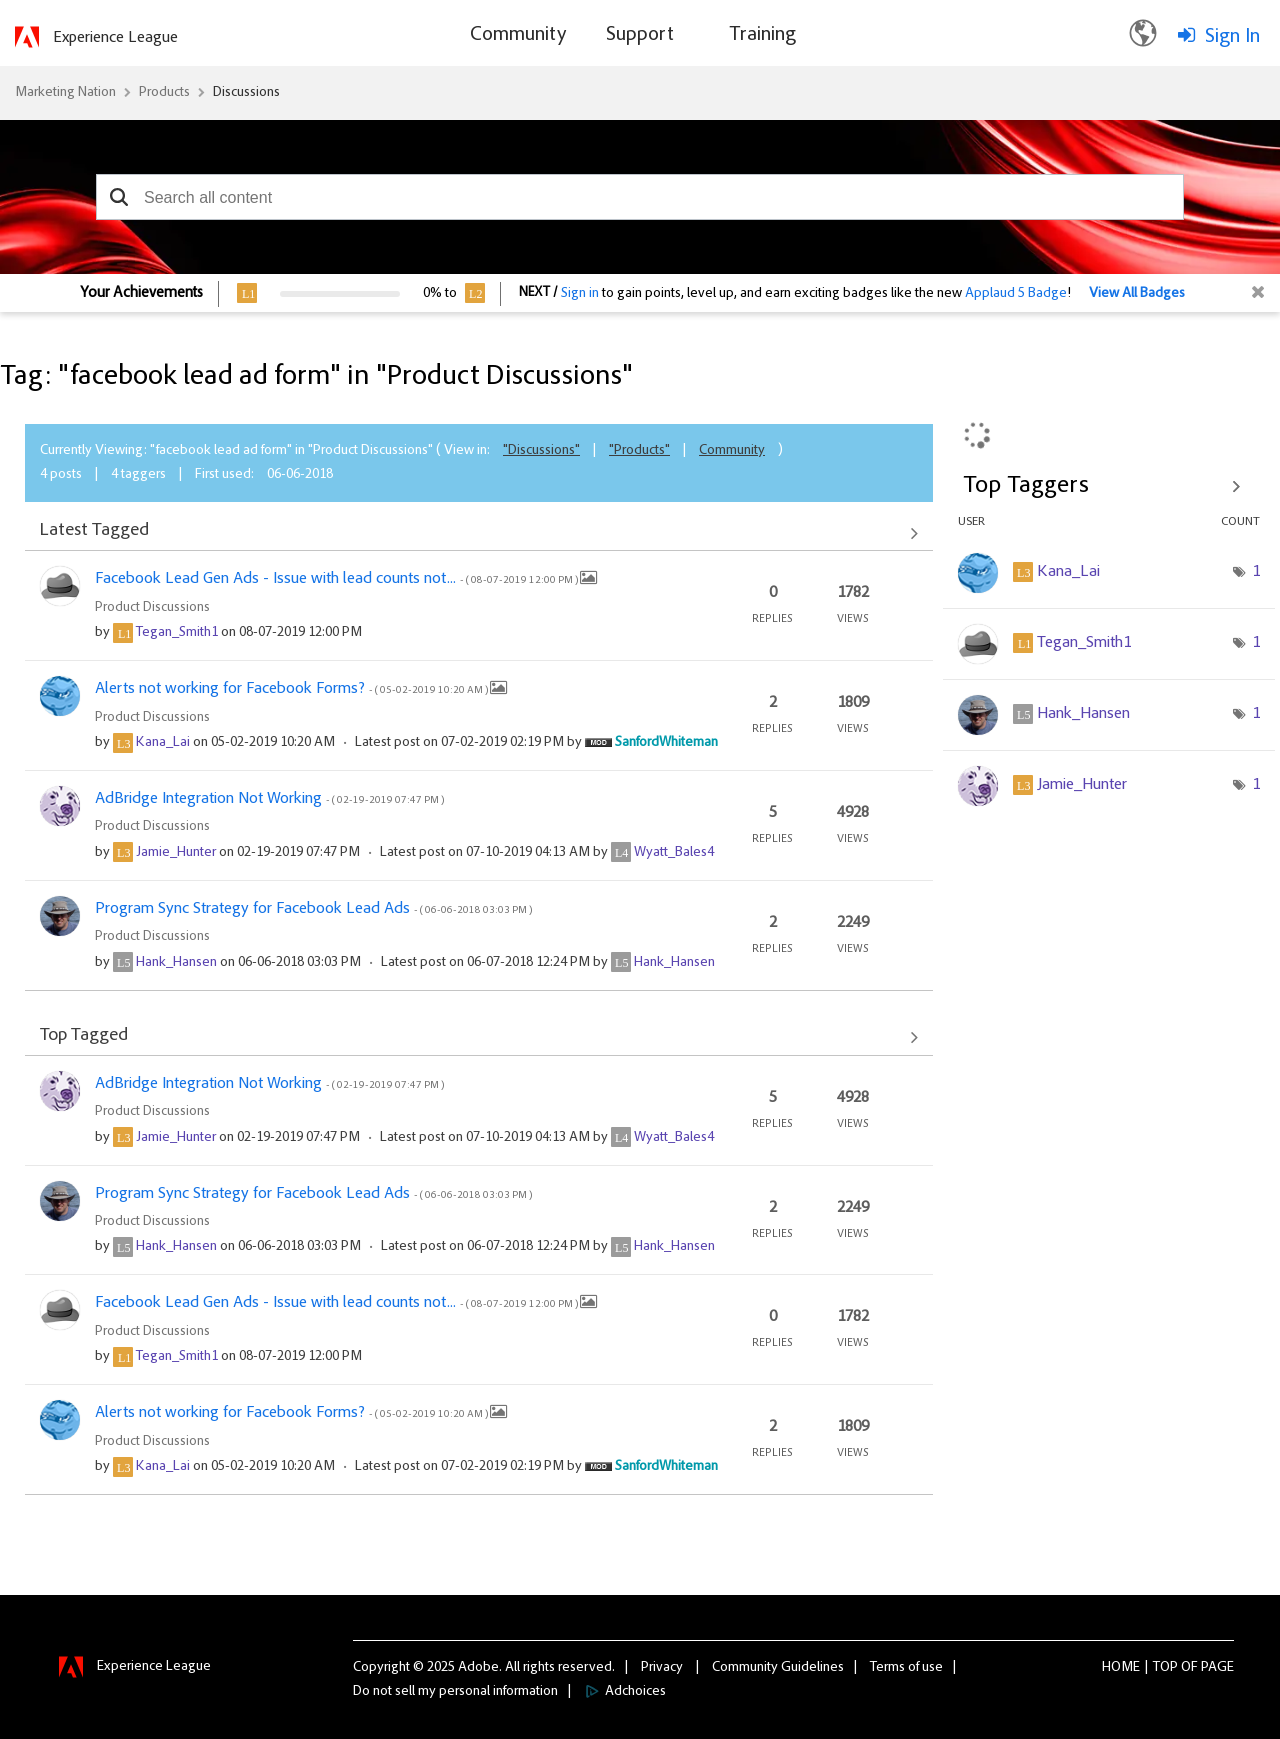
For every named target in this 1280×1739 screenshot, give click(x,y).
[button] (118, 197)
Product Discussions (152, 608)
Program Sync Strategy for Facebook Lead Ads (313, 909)
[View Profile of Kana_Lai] (163, 743)
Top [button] (1165, 1668)
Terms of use (906, 1668)
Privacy (662, 1668)
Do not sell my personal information (455, 1692)
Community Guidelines (778, 1668)
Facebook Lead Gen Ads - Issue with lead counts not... (337, 579)
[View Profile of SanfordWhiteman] (666, 743)
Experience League (115, 38)
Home (1121, 1668)
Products (164, 93)
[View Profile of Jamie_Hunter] (176, 853)
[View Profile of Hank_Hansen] (176, 963)
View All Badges (1137, 294)
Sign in (580, 294)
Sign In (1232, 37)
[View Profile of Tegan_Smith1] (177, 633)
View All (479, 533)
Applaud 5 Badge (1016, 294)
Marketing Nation (65, 93)
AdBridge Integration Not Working (269, 799)
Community (732, 451)
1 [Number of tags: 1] (1256, 572)
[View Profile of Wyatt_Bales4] (674, 853)
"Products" (639, 451)
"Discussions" (541, 451)
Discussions (246, 93)
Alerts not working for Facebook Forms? (292, 689)
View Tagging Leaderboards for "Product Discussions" (1109, 486)
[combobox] (640, 197)
